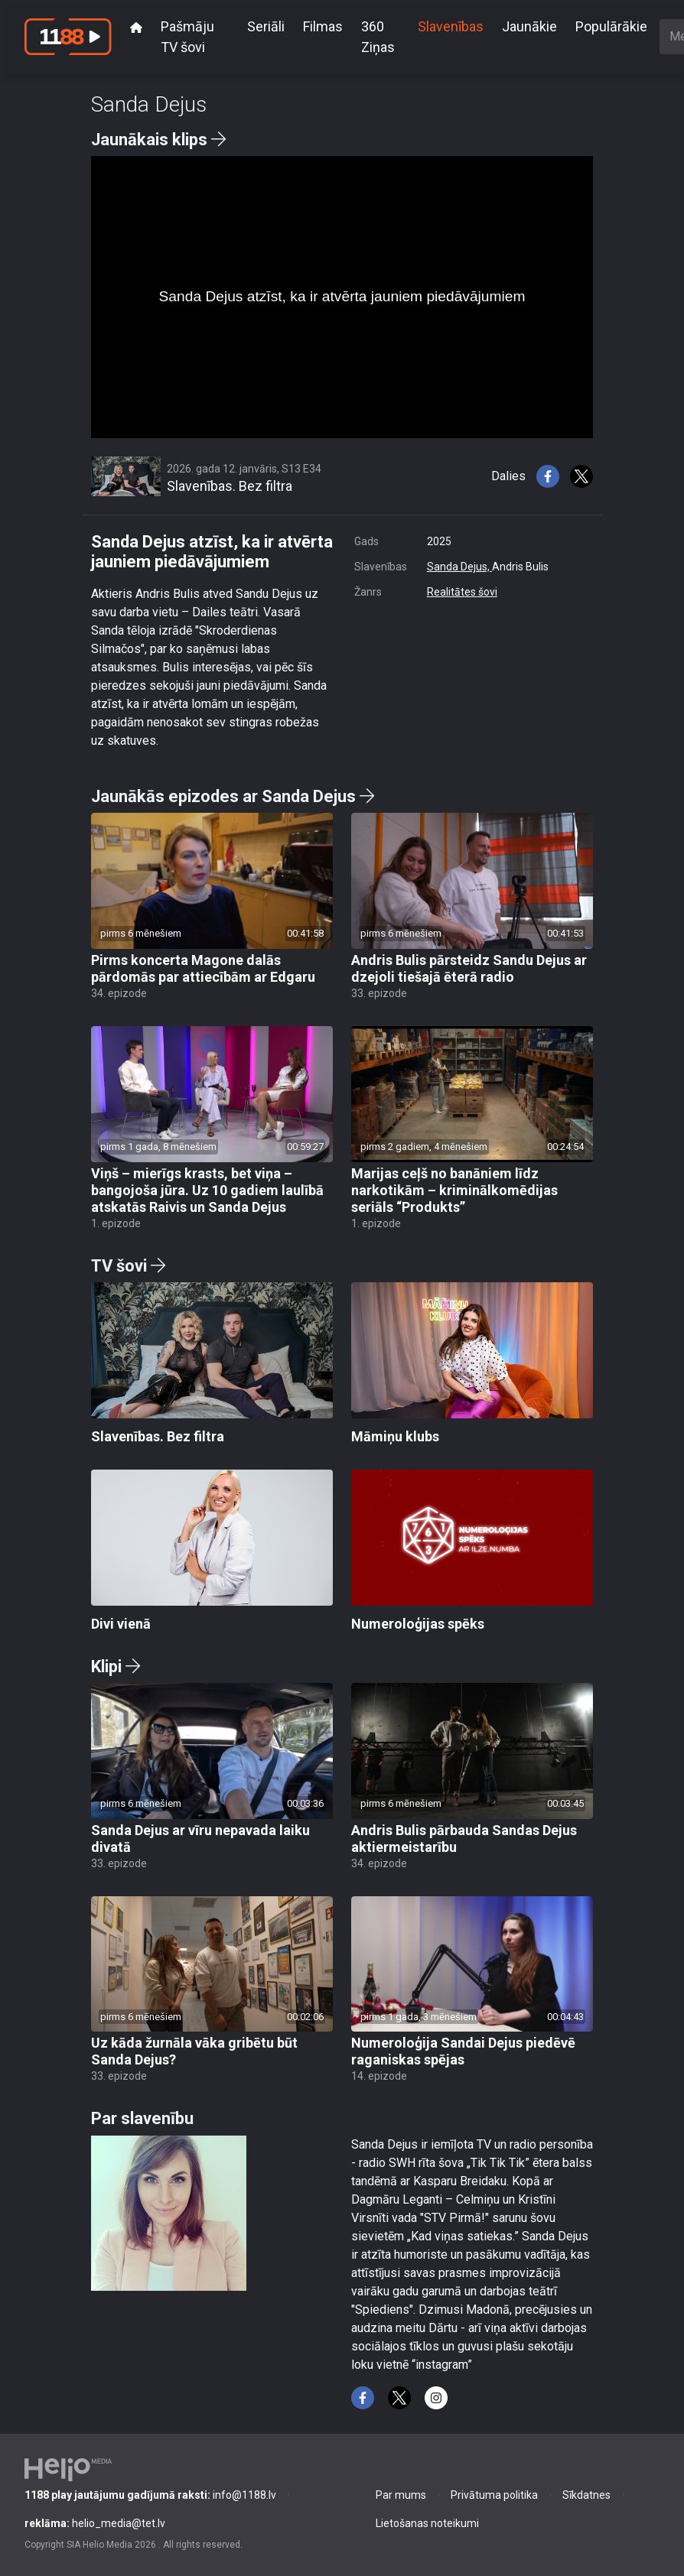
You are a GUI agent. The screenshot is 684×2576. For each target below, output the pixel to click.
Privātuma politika (494, 2495)
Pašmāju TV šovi (187, 36)
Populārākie (611, 26)
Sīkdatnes (586, 2495)
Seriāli (266, 26)
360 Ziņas (378, 36)
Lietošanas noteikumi (427, 2523)
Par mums (401, 2495)
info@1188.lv (150, 2495)
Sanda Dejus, (459, 566)
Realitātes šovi (462, 592)
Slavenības (451, 26)
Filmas (323, 26)
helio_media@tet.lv (94, 2523)
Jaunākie (529, 26)
